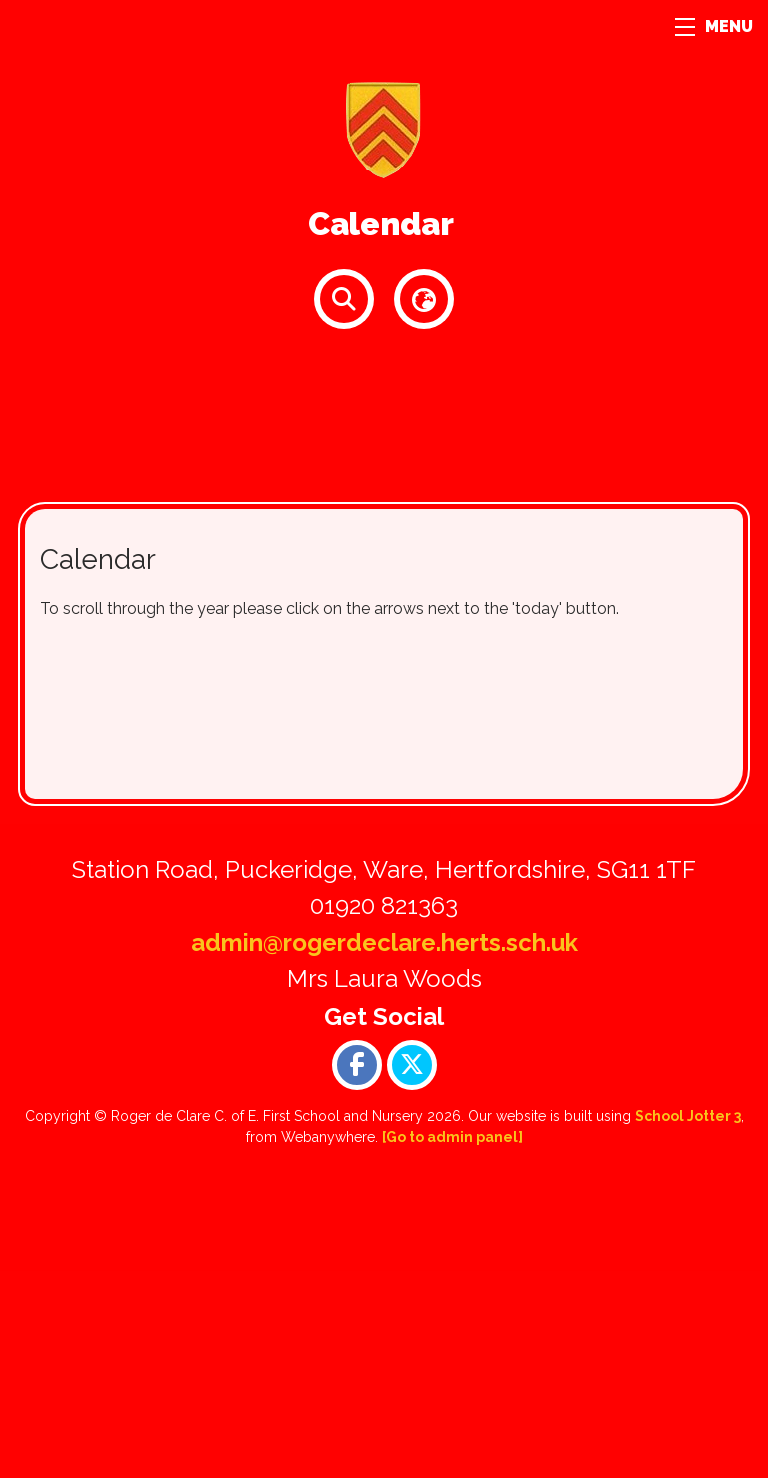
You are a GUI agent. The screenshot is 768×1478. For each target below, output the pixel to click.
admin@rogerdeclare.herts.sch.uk (384, 942)
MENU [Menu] (714, 26)
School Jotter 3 (688, 1116)
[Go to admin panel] (452, 1137)
